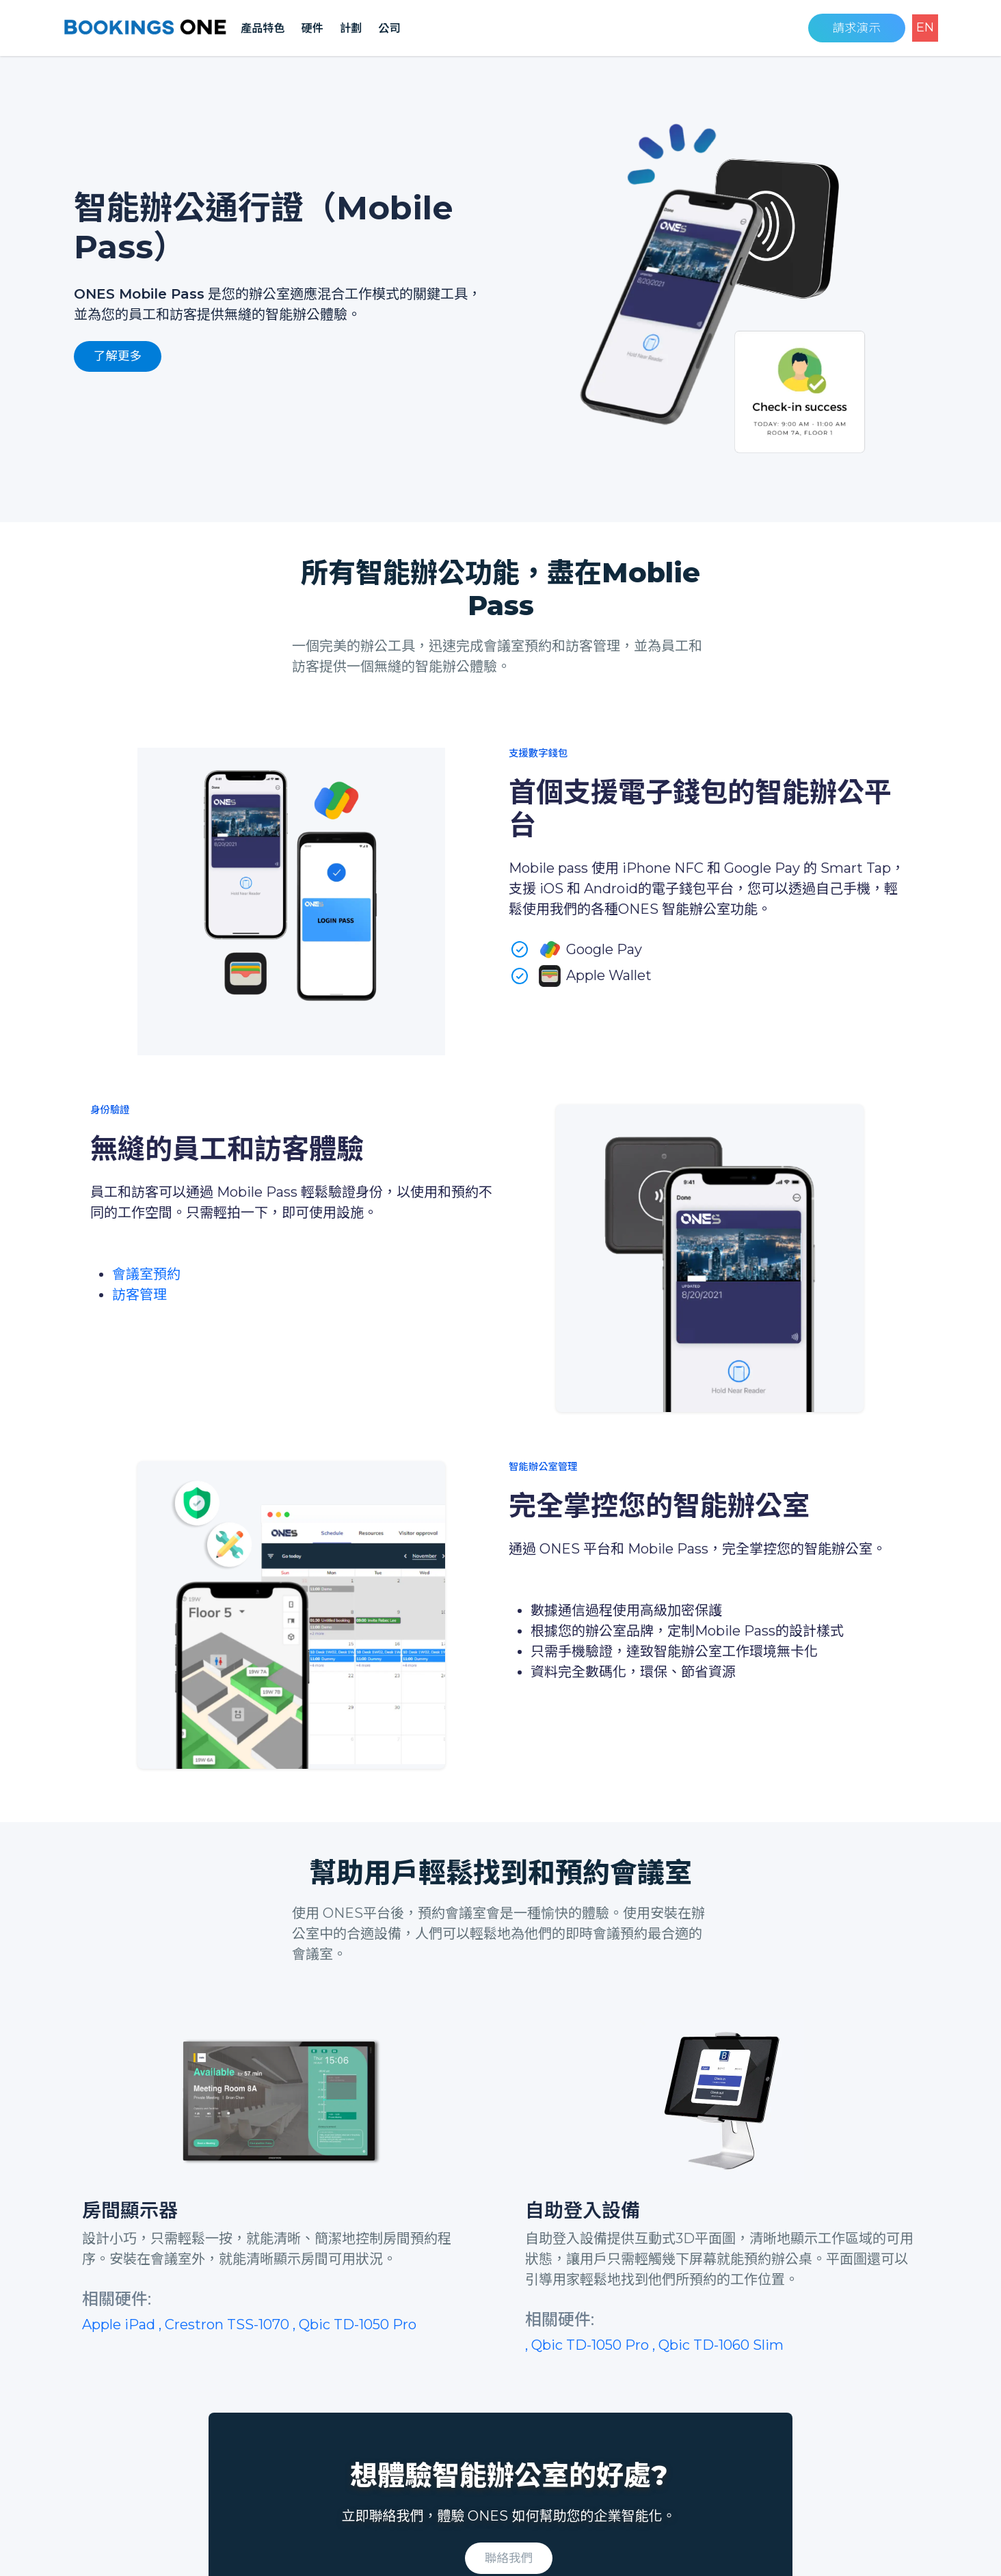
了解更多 (118, 356)
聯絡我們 (509, 2558)
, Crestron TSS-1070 (226, 2324)
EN (925, 27)
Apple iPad (120, 2324)
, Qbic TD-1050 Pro (354, 2324)
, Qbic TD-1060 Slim (718, 2345)
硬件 (312, 28)
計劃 (351, 28)
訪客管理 (139, 1294)
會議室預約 (146, 1274)
